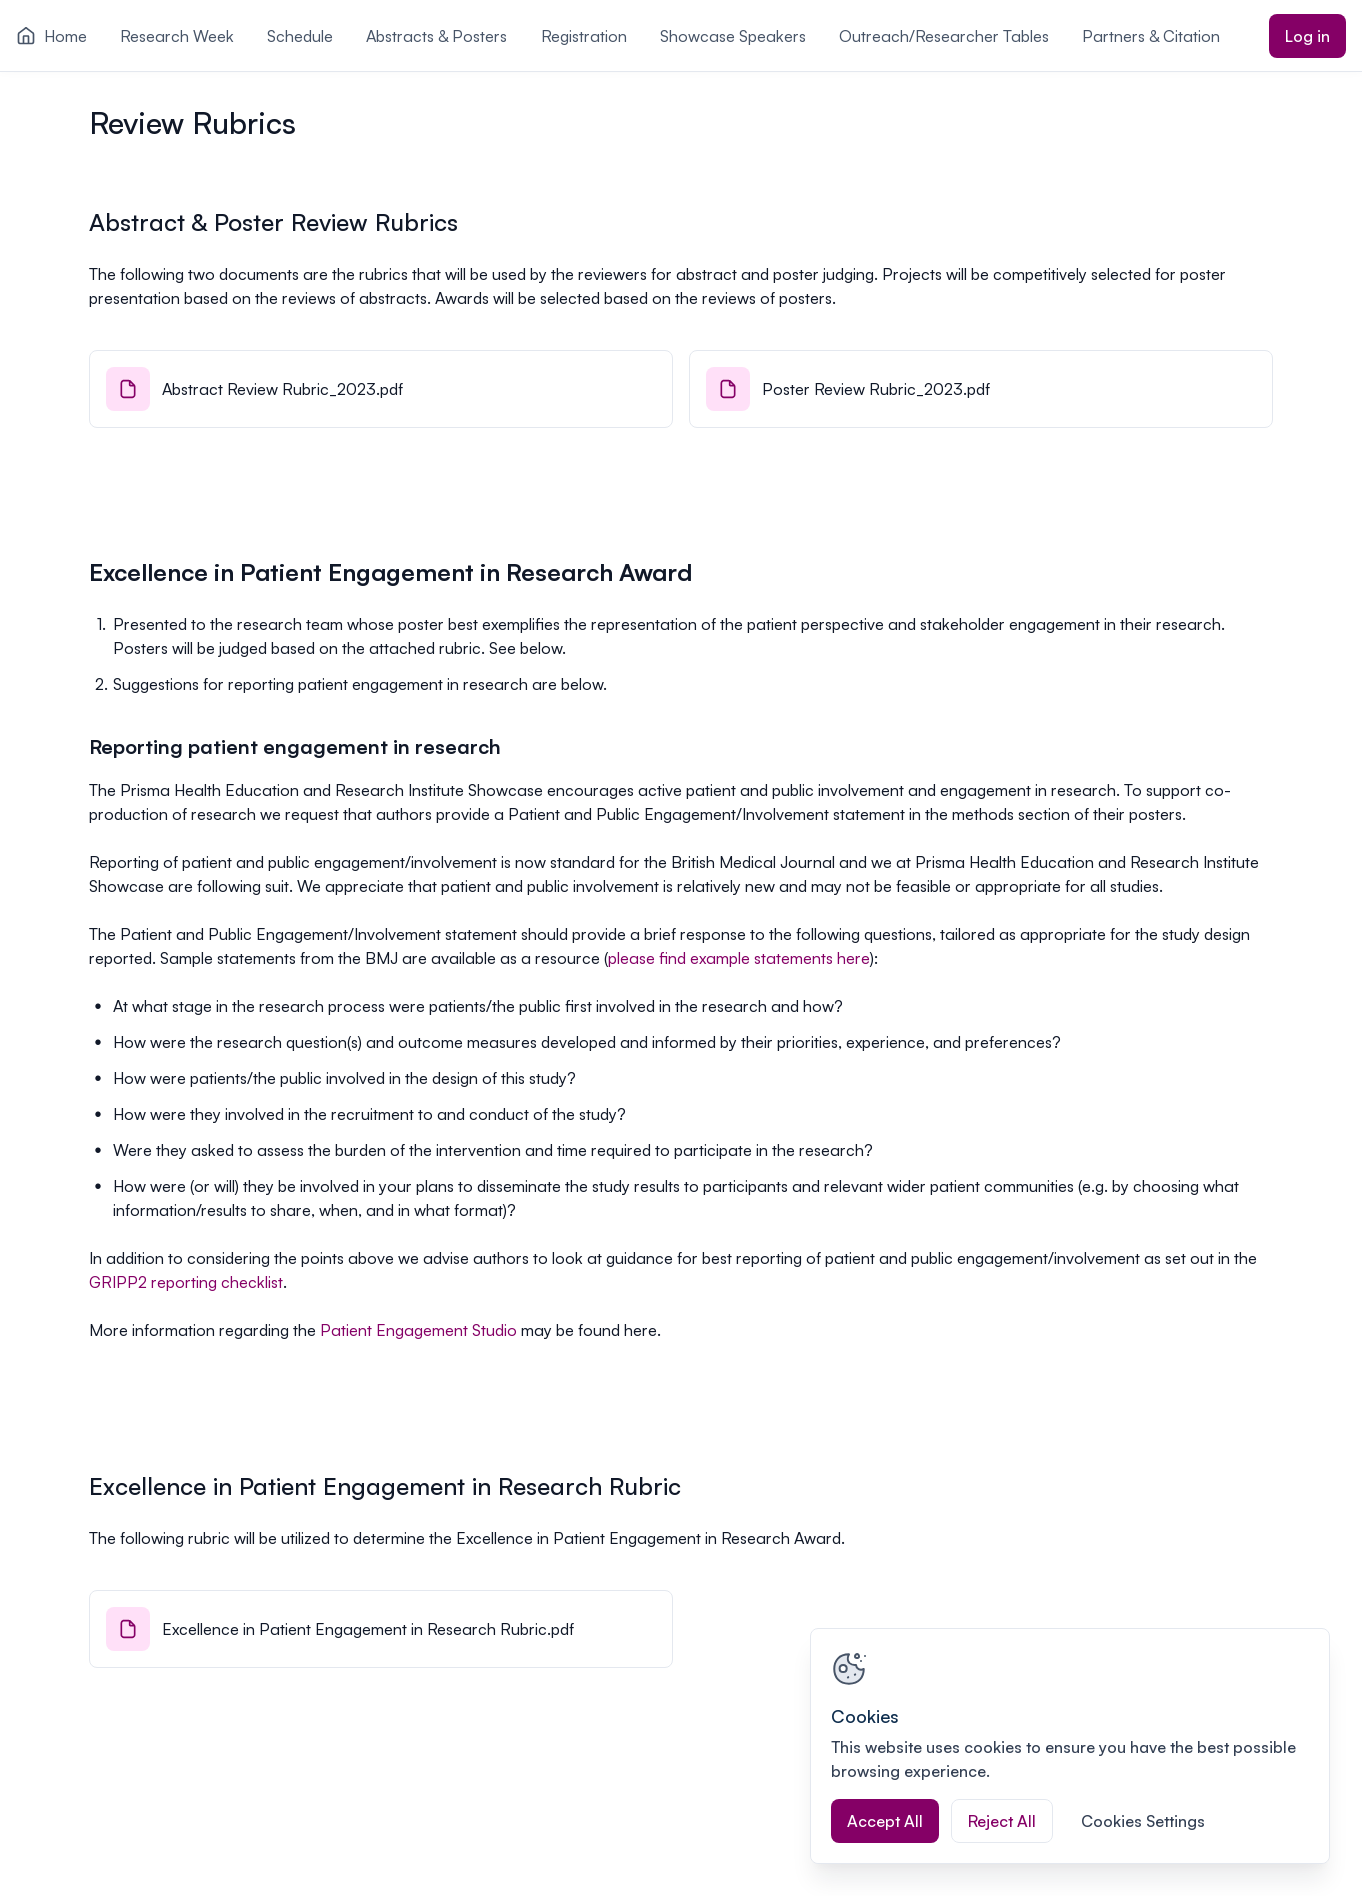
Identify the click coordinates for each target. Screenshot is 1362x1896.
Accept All (885, 1821)
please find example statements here (739, 958)
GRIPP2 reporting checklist (186, 1282)
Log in (1307, 36)
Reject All (1002, 1821)
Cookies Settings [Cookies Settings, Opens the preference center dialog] (1143, 1821)
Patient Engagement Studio (418, 1330)
